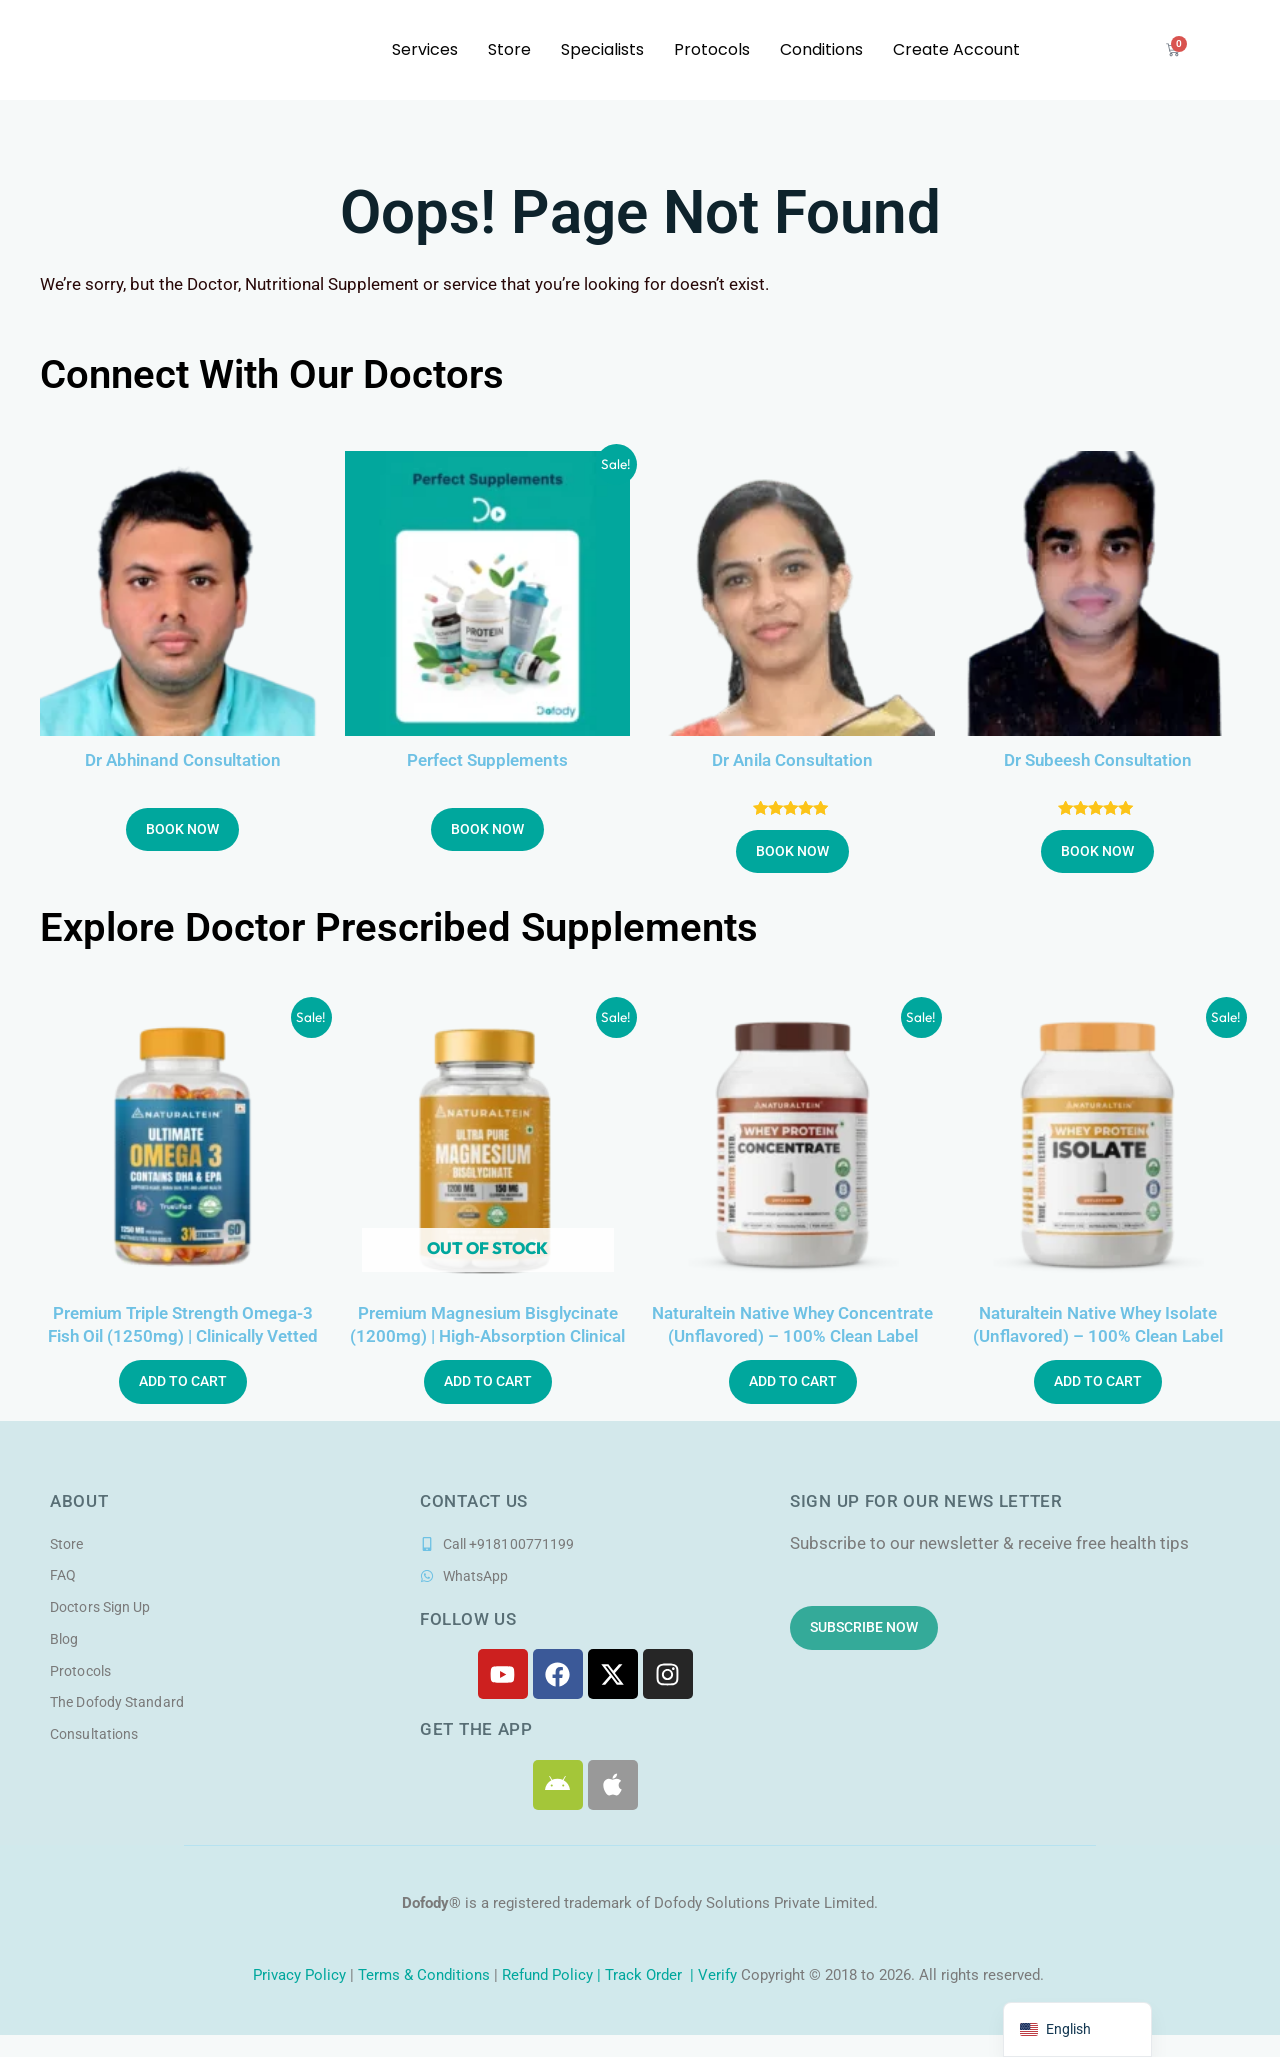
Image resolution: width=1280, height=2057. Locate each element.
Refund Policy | (553, 1978)
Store (509, 49)
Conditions (821, 49)
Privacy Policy (297, 1978)
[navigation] (1077, 2029)
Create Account (956, 49)
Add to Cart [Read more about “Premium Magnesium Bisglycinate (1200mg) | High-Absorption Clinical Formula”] (488, 1384)
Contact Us (474, 1503)
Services (425, 49)
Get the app (476, 1732)
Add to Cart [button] (183, 1384)
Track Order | (651, 1978)
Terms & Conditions (424, 1978)
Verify (717, 1978)
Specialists (602, 49)
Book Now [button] (182, 830)
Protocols (712, 49)
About (79, 1503)
